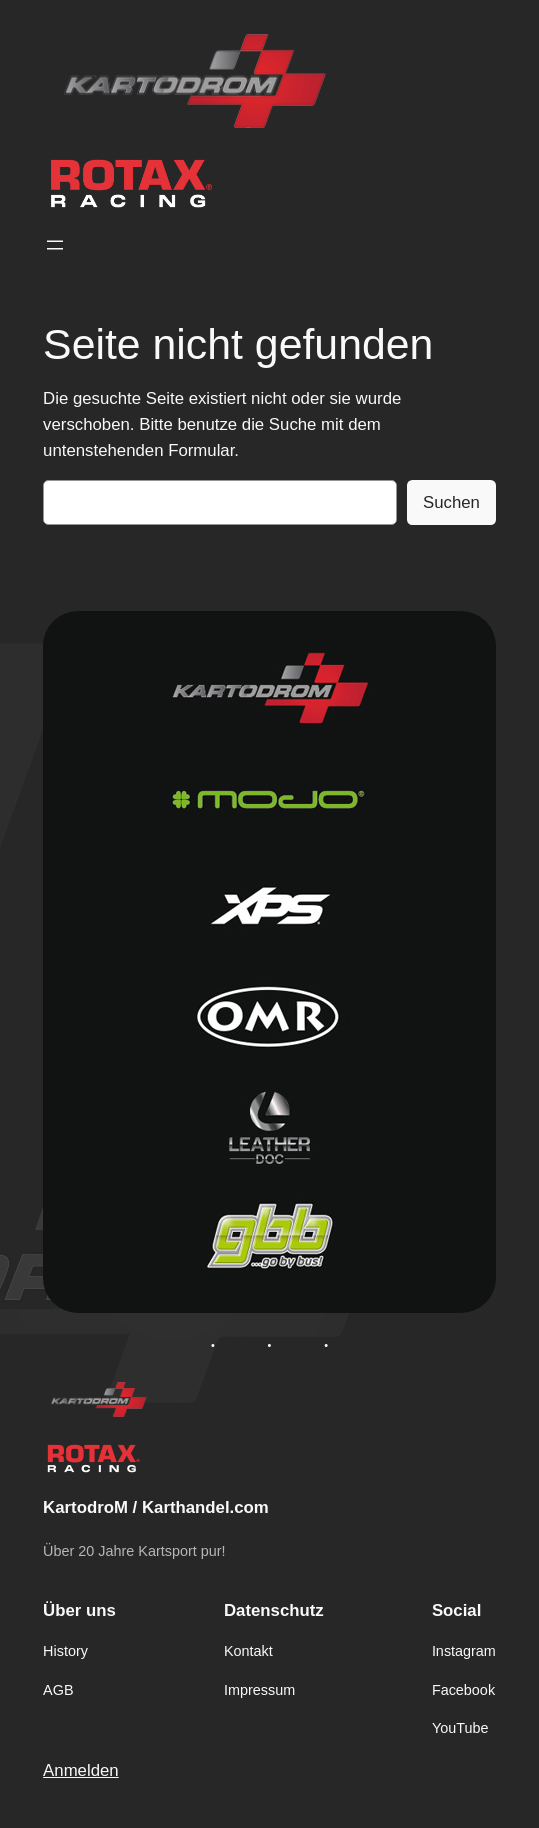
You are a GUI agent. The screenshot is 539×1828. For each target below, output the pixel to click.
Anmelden (81, 1770)
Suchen (451, 502)
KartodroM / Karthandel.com (156, 1507)
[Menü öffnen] (55, 245)
